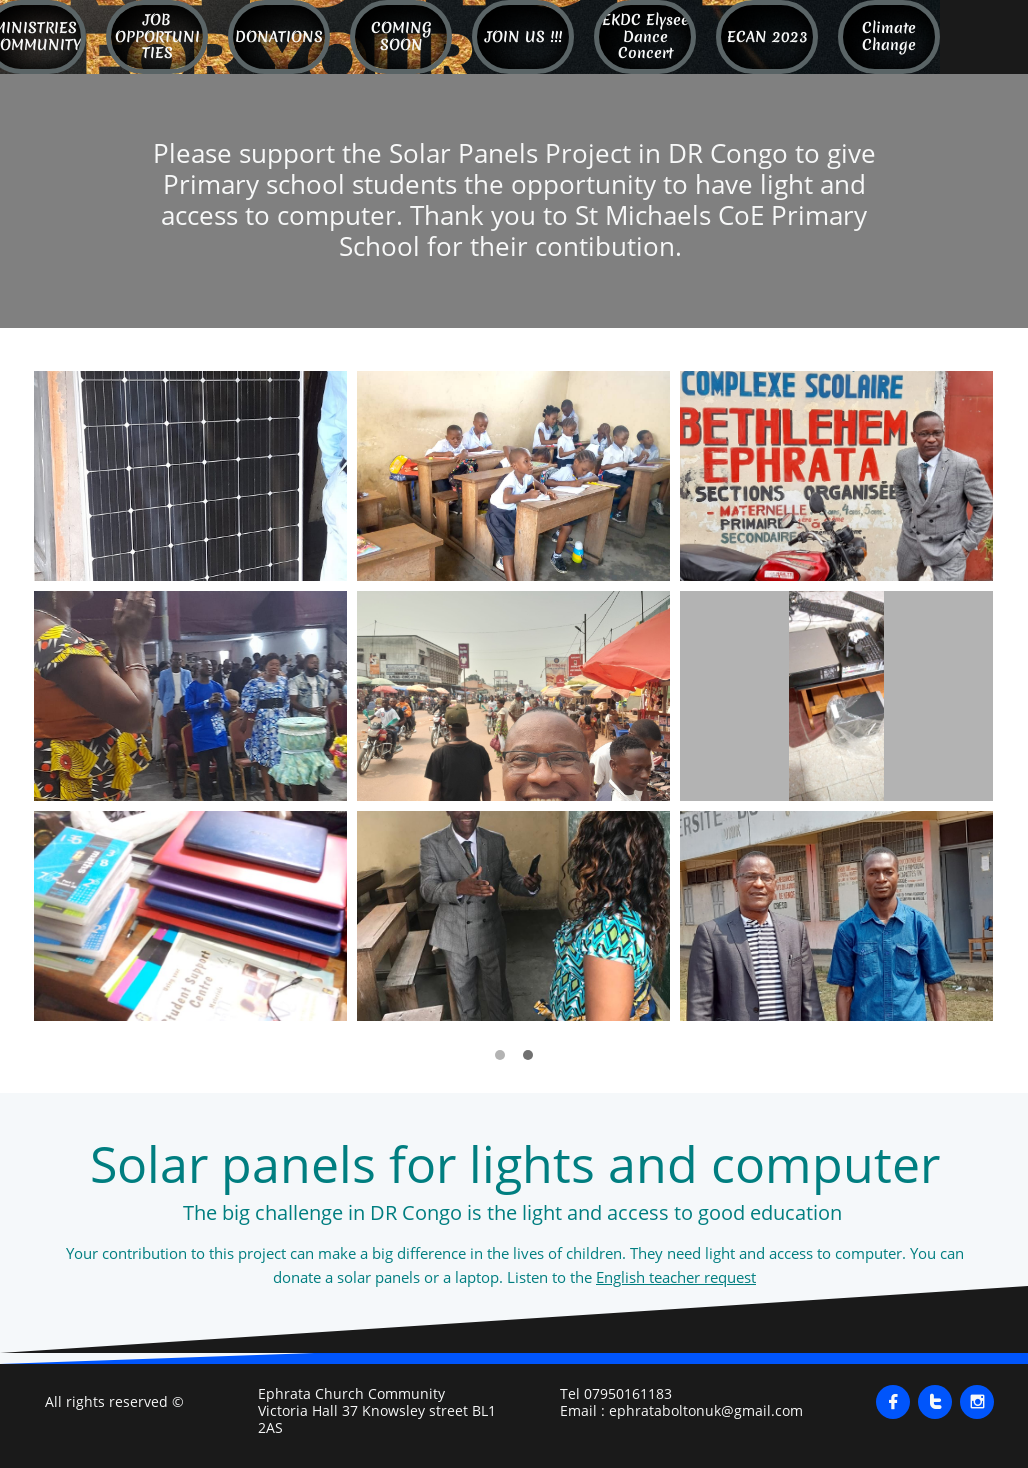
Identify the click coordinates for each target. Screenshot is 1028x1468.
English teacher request (676, 1277)
